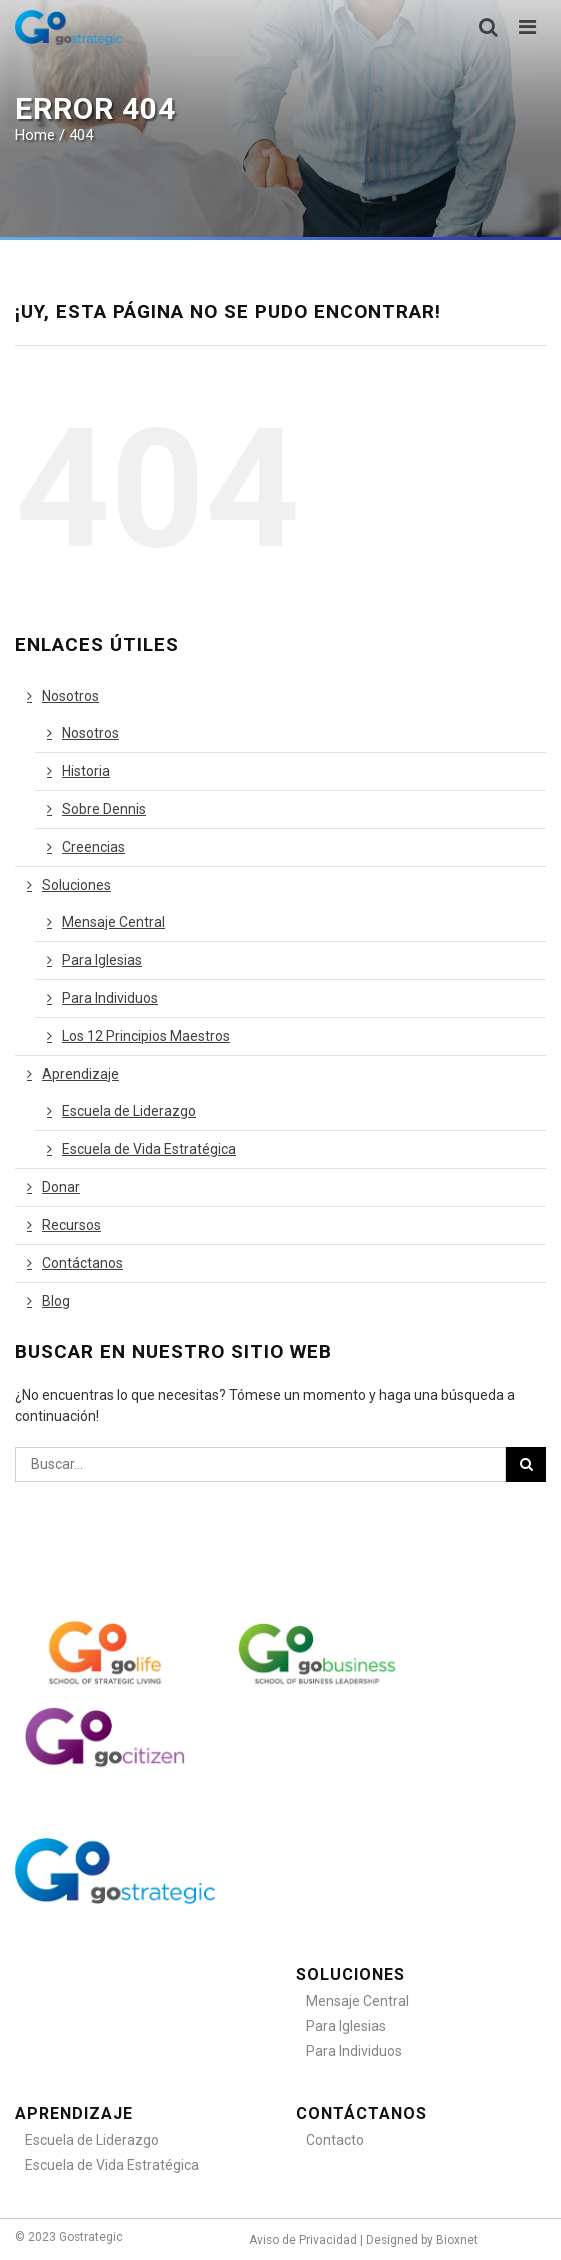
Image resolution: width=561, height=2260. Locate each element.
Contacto (335, 2140)
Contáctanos (82, 1263)
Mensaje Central (113, 922)
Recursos (71, 1225)
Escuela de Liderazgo (129, 1111)
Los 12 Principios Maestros (146, 1036)
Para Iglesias (102, 960)
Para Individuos (110, 998)
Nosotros (70, 696)
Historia (86, 771)
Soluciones (76, 885)
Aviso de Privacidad (303, 2240)
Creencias (93, 847)
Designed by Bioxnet (422, 2240)
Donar (61, 1187)
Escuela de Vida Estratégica (149, 1149)
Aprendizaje (80, 1074)
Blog (56, 1301)
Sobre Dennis (104, 809)
